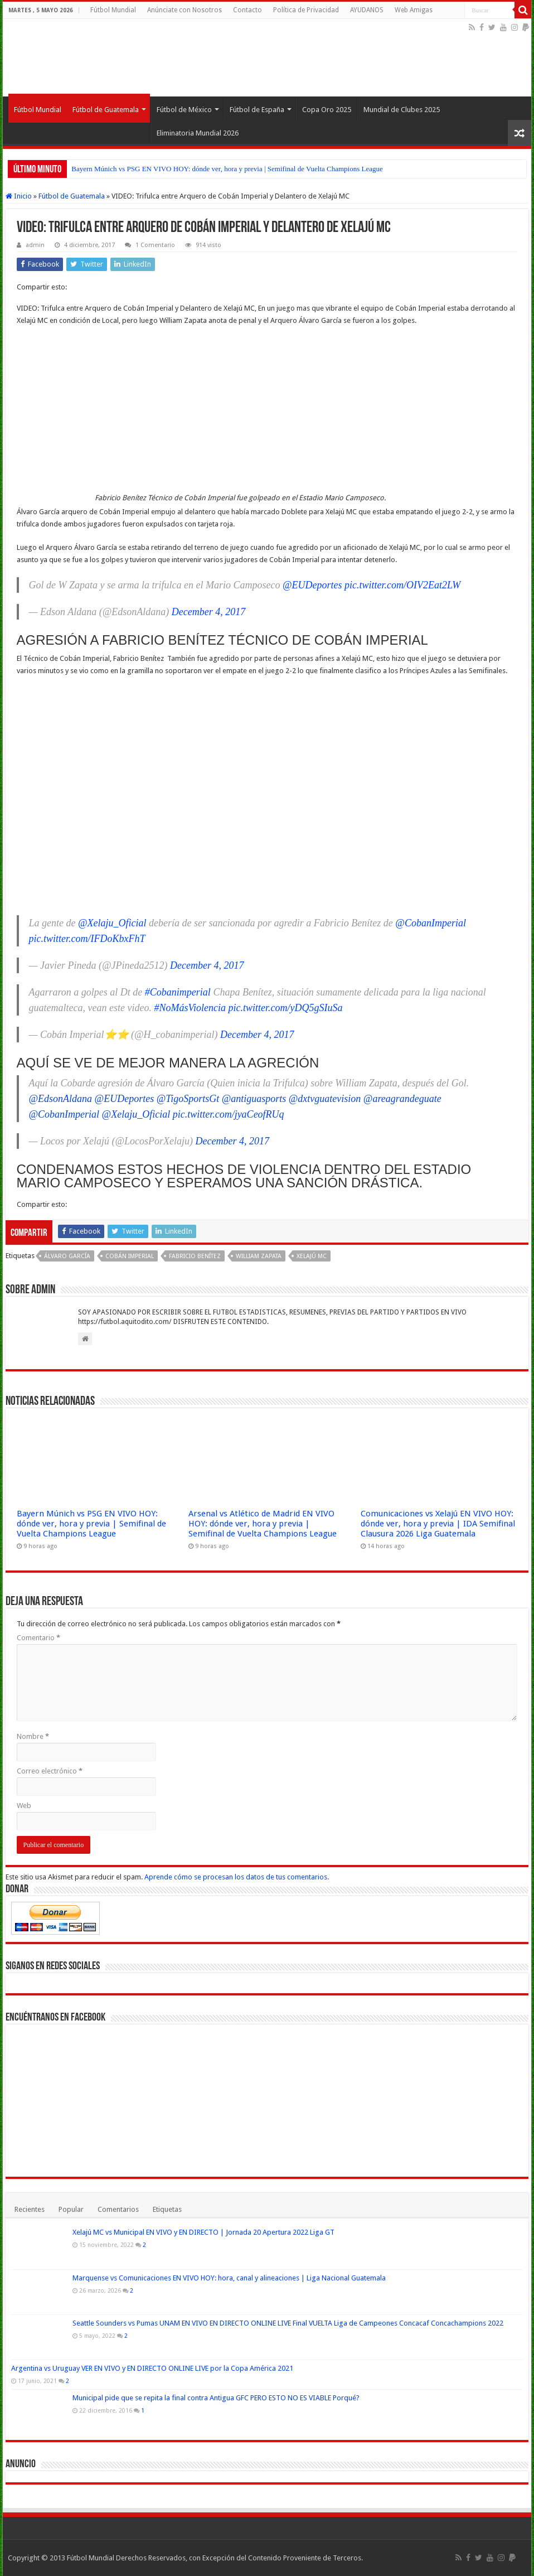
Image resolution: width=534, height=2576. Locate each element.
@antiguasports (254, 1098)
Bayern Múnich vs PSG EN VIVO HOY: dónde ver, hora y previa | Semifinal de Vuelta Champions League (227, 169)
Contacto (247, 10)
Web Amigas (414, 10)
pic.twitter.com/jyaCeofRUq (228, 1114)
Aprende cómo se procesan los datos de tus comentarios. (236, 1877)
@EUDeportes (312, 585)
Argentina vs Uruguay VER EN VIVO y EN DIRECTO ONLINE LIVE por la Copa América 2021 (152, 2368)
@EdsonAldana (61, 1098)
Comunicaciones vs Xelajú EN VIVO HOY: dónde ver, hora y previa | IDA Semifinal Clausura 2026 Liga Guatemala (438, 1524)
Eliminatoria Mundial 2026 (198, 133)
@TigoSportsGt (188, 1098)
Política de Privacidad (306, 10)
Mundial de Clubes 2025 (401, 109)
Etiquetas (167, 2209)
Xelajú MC (312, 1256)
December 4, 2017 (208, 611)
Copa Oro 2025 (326, 109)
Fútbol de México (184, 109)
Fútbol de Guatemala (105, 109)
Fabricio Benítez (195, 1256)
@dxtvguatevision (325, 1098)
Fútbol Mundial (113, 10)
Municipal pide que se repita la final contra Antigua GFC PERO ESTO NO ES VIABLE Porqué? (216, 2398)
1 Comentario (155, 245)
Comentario (38, 1637)
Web (24, 1805)
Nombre (33, 1736)
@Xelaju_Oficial (112, 923)
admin (35, 245)
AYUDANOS (366, 10)
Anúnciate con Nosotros (184, 10)
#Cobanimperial (178, 992)
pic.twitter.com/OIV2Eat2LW (402, 585)
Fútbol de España (257, 109)
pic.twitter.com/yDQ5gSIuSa (286, 1007)
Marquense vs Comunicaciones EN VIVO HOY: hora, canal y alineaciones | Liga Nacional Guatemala (229, 2278)
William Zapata (258, 1256)
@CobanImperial (430, 923)
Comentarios (118, 2209)
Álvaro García (67, 1256)
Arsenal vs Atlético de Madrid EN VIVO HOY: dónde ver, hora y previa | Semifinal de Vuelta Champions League (262, 1524)
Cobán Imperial (129, 1256)
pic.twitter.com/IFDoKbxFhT (87, 938)
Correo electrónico (49, 1771)
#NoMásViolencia (190, 1007)
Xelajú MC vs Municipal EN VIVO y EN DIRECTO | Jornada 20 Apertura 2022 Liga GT (203, 2232)
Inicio (19, 196)
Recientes (29, 2209)
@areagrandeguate (402, 1098)
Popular (71, 2209)
